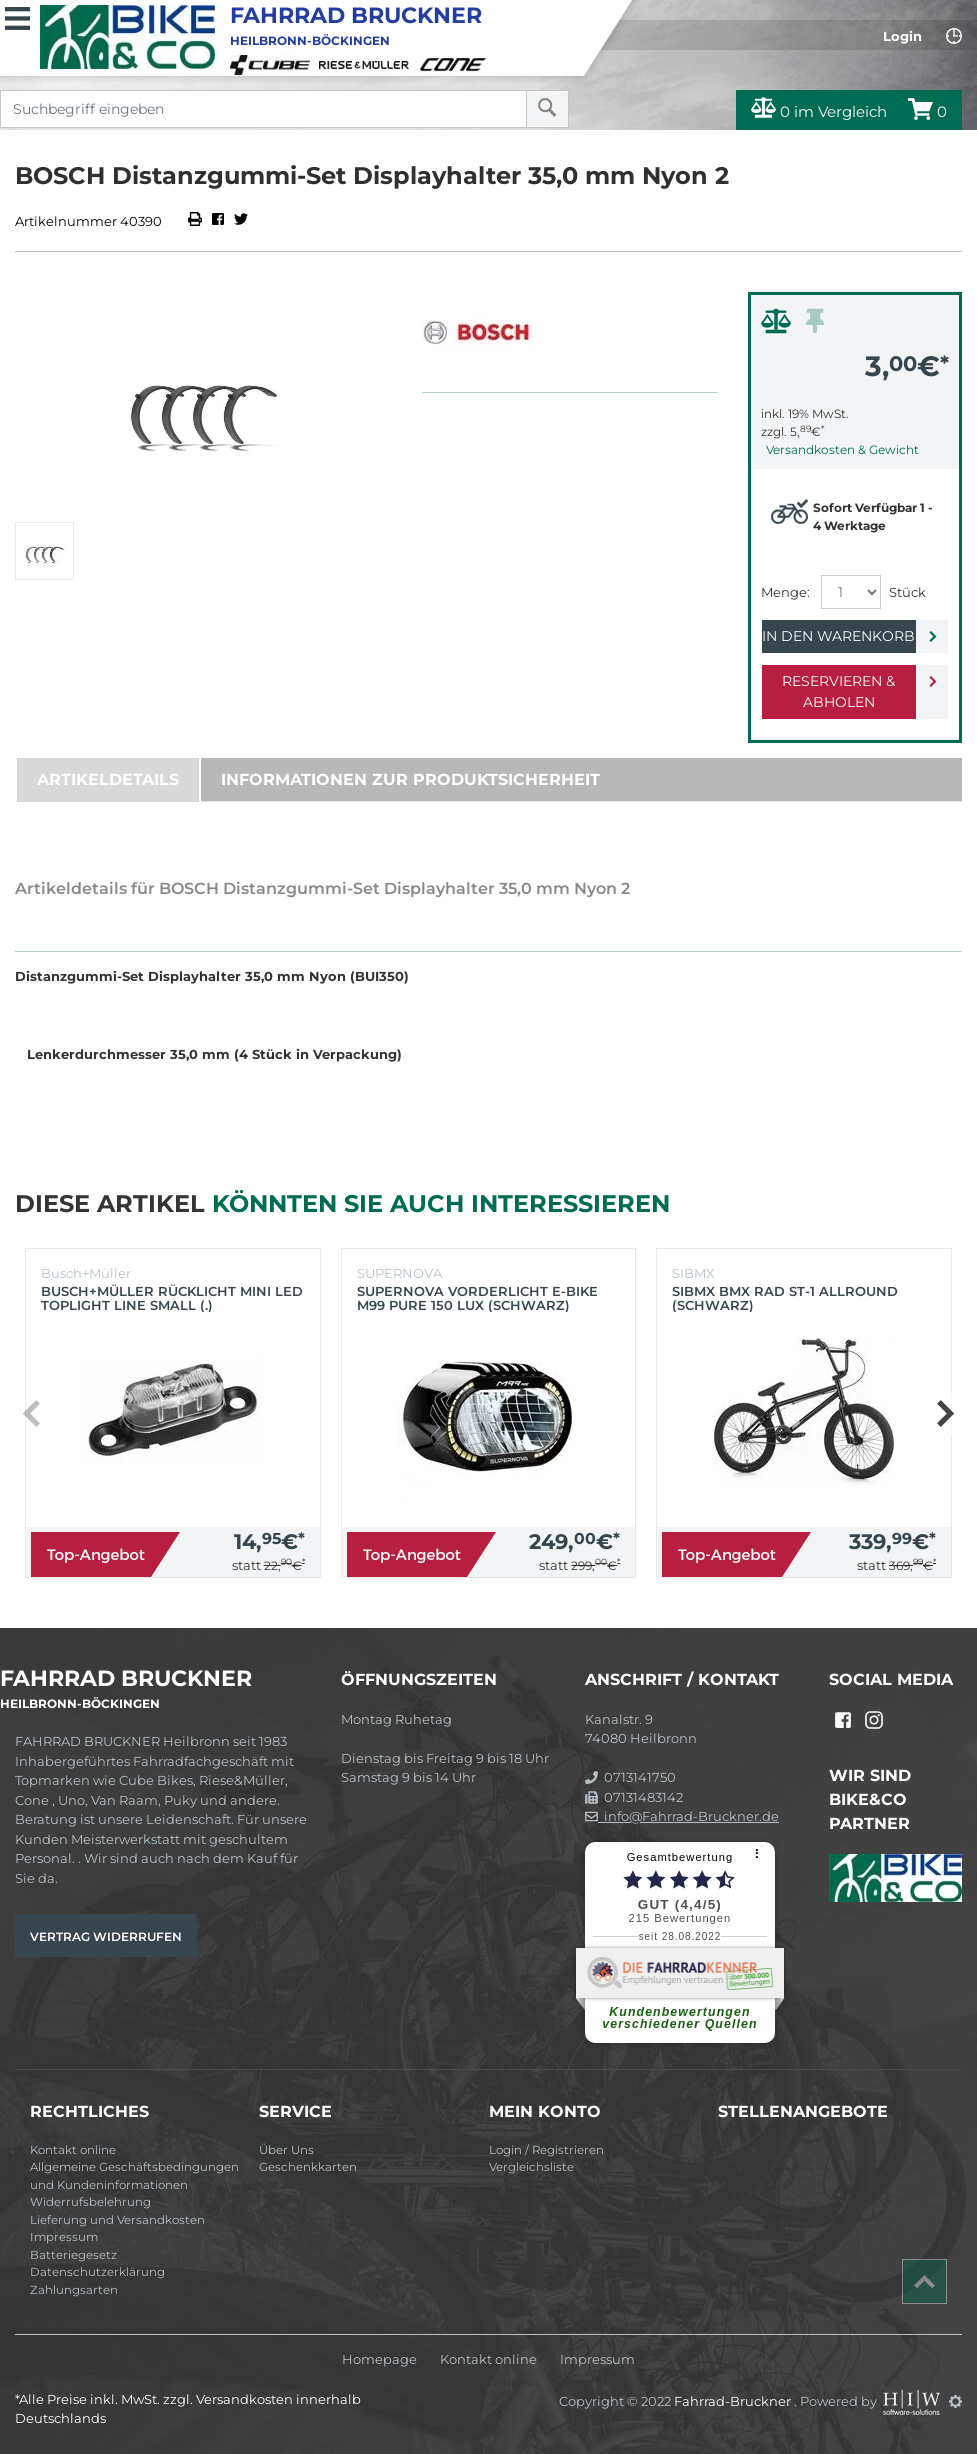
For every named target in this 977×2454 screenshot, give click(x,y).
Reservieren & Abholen (838, 691)
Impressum (64, 2237)
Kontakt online (73, 2150)
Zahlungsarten (74, 2290)
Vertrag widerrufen (106, 1936)
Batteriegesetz (73, 2255)
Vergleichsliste (531, 2167)
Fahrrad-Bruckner (734, 2401)
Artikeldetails (108, 779)
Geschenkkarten (308, 2167)
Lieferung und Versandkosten (117, 2220)
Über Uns (286, 2150)
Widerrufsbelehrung (90, 2202)
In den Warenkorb (838, 636)
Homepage (379, 2359)
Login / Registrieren (546, 2150)
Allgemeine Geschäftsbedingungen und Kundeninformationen (134, 2176)
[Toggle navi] (17, 16)
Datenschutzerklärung (97, 2272)
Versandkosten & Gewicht (842, 449)
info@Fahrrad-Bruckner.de (682, 1816)
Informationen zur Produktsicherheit (410, 779)
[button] (944, 1413)
